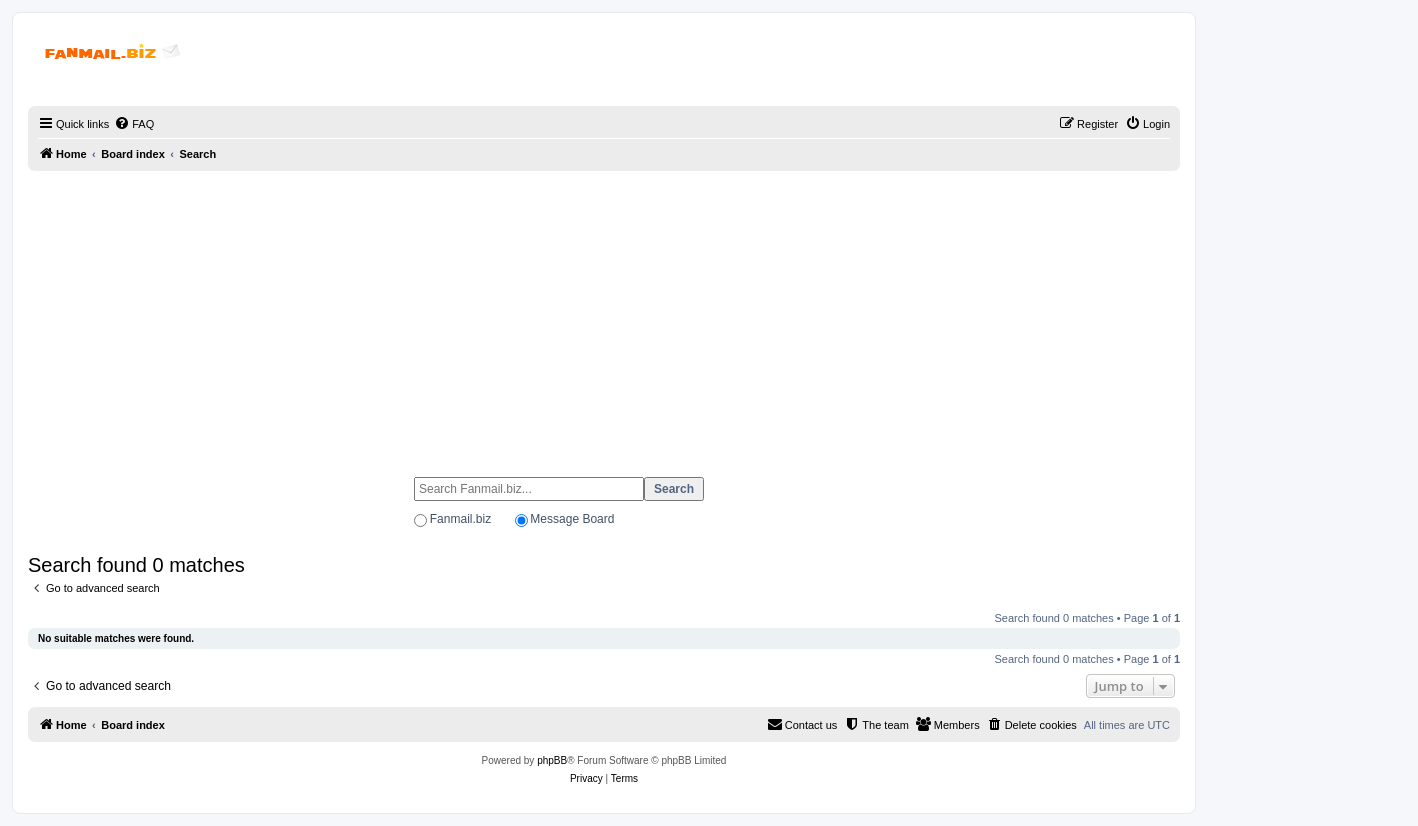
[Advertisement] (604, 315)
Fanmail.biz (460, 519)
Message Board (572, 519)
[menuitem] (134, 124)
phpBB (552, 760)
